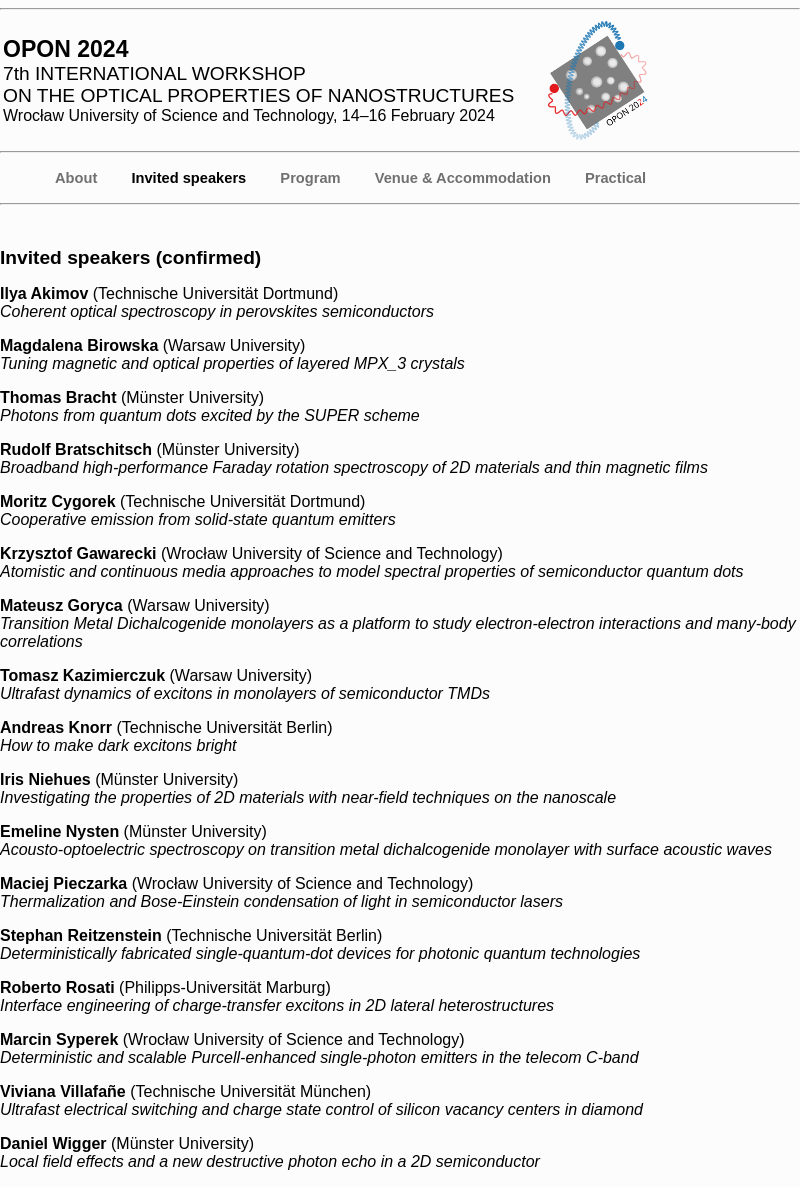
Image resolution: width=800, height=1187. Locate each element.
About (76, 178)
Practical (615, 178)
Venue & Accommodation (463, 178)
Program (310, 178)
